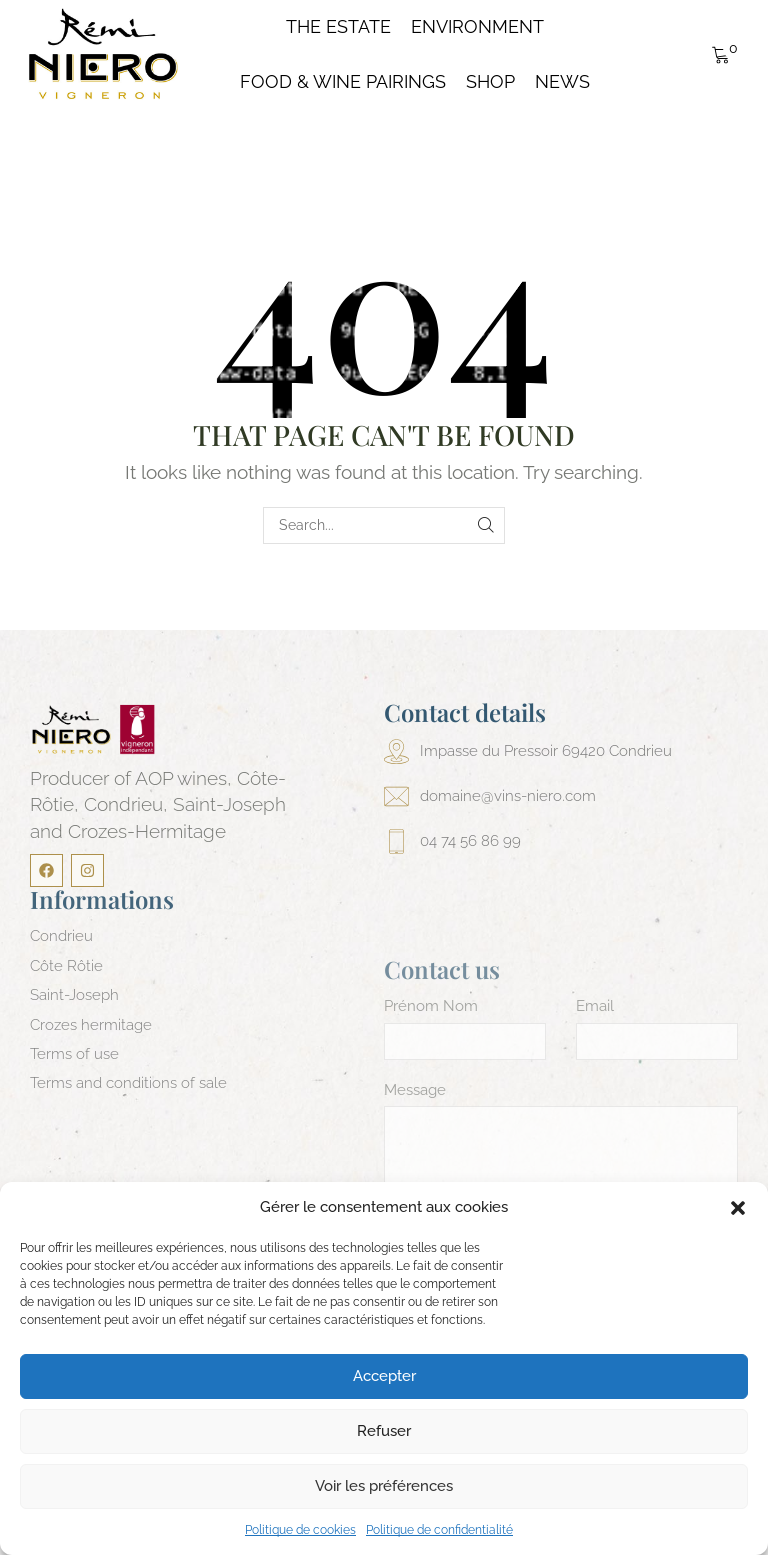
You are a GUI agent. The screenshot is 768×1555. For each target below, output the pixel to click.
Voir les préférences (384, 1486)
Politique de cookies (300, 1530)
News (562, 82)
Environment (477, 27)
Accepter (384, 1376)
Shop (490, 82)
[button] (738, 1208)
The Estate (338, 27)
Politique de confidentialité (439, 1530)
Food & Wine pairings (343, 82)
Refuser (384, 1431)
